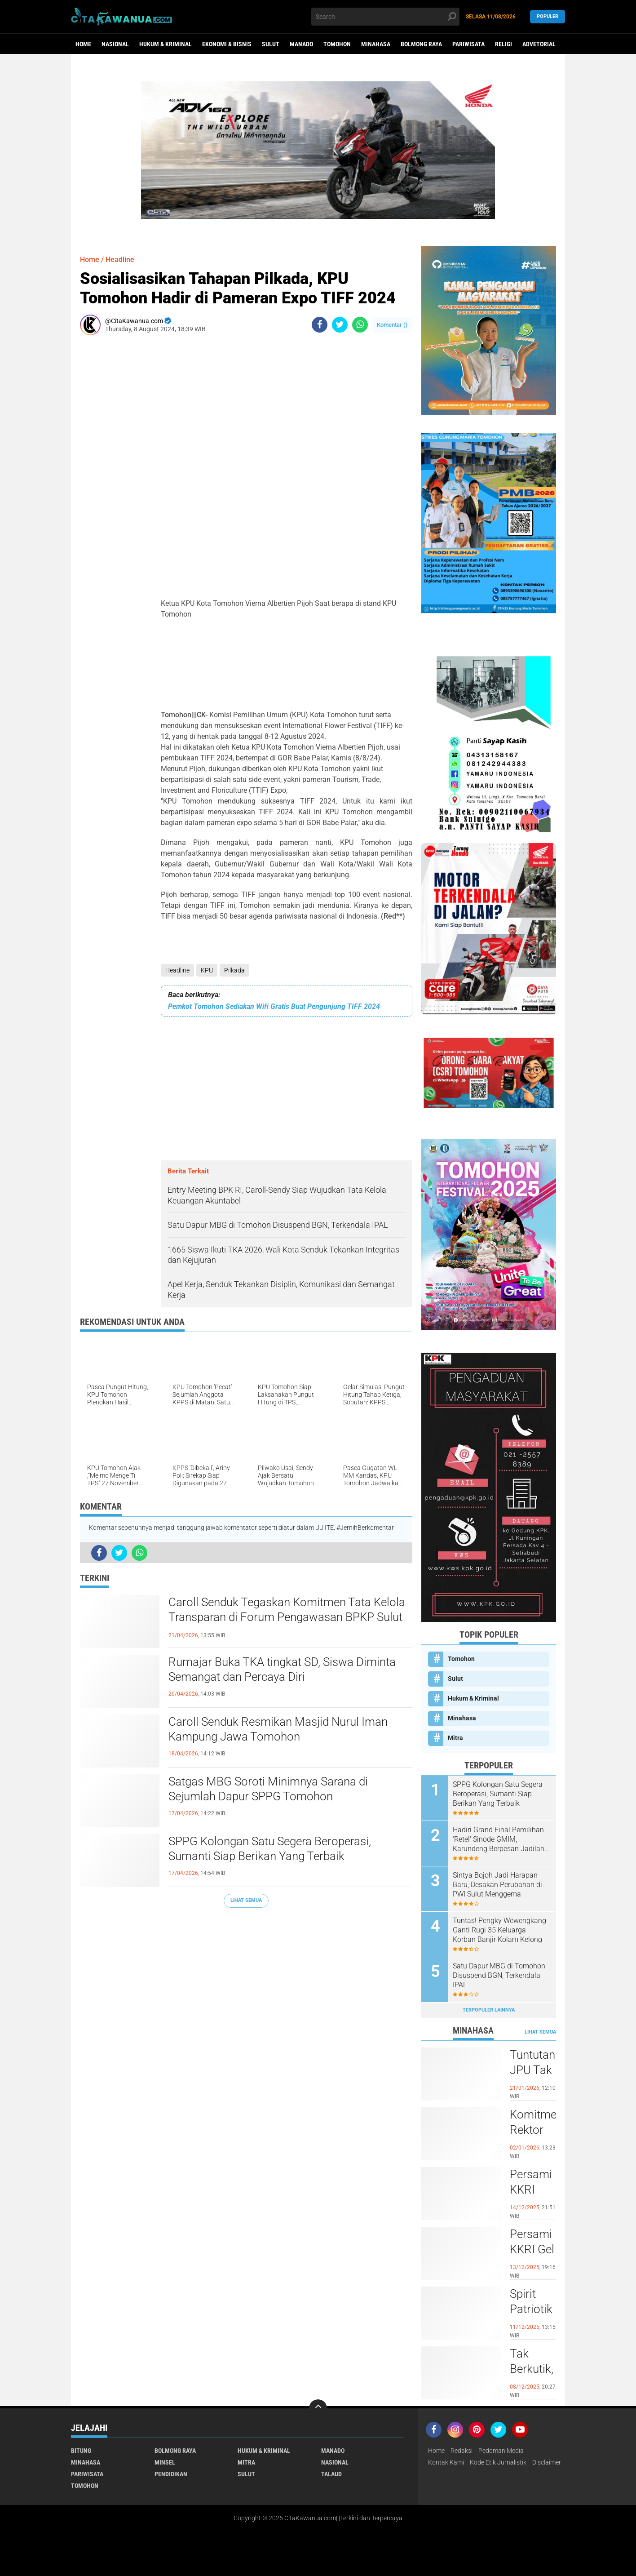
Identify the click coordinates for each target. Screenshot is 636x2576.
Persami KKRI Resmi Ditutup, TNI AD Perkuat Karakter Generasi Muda (532, 2189)
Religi (503, 44)
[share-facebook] (319, 325)
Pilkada (234, 970)
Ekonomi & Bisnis (227, 44)
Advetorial (539, 44)
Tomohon (337, 44)
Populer (547, 16)
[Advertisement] (107, 477)
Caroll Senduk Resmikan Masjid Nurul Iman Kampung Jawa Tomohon (278, 1729)
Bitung (81, 2450)
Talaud (331, 2474)
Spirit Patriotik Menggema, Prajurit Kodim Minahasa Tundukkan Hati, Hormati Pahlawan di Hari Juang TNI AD (533, 2309)
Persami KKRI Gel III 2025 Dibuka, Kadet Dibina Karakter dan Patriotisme (533, 2249)
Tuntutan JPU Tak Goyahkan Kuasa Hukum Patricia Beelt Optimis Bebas (533, 2070)
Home (83, 44)
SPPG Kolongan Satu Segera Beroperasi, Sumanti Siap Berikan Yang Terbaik (269, 1848)
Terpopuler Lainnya (489, 2010)
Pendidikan (171, 2474)
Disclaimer (546, 2462)
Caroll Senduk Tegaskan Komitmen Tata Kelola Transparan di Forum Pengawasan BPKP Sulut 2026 (286, 1617)
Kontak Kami (446, 2462)
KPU (207, 970)
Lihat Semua (246, 1900)
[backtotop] (318, 2408)
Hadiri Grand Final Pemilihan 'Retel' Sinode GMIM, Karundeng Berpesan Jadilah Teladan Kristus (498, 1839)
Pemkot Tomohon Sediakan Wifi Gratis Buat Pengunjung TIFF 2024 (274, 1006)
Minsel (165, 2462)
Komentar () (392, 324)
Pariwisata (468, 44)
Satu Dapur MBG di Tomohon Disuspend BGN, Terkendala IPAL (499, 1975)
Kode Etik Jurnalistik (498, 2462)
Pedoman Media (501, 2450)
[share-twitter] (340, 325)
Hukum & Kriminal (165, 44)
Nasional (115, 44)
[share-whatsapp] (360, 325)
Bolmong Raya (421, 44)
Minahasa (375, 44)
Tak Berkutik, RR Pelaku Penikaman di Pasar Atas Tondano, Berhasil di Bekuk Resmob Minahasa (533, 2369)
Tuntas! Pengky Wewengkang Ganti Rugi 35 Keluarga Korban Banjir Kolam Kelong (499, 1930)
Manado (301, 44)
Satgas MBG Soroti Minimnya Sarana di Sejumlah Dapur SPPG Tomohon (268, 1789)
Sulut (270, 44)
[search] (385, 17)
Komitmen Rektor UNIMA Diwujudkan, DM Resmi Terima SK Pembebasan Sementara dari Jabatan (533, 2130)
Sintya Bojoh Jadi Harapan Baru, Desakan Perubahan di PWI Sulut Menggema (497, 1884)
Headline (177, 970)
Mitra (455, 1737)
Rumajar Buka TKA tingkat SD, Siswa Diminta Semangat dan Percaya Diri (282, 1669)
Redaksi (461, 2450)
